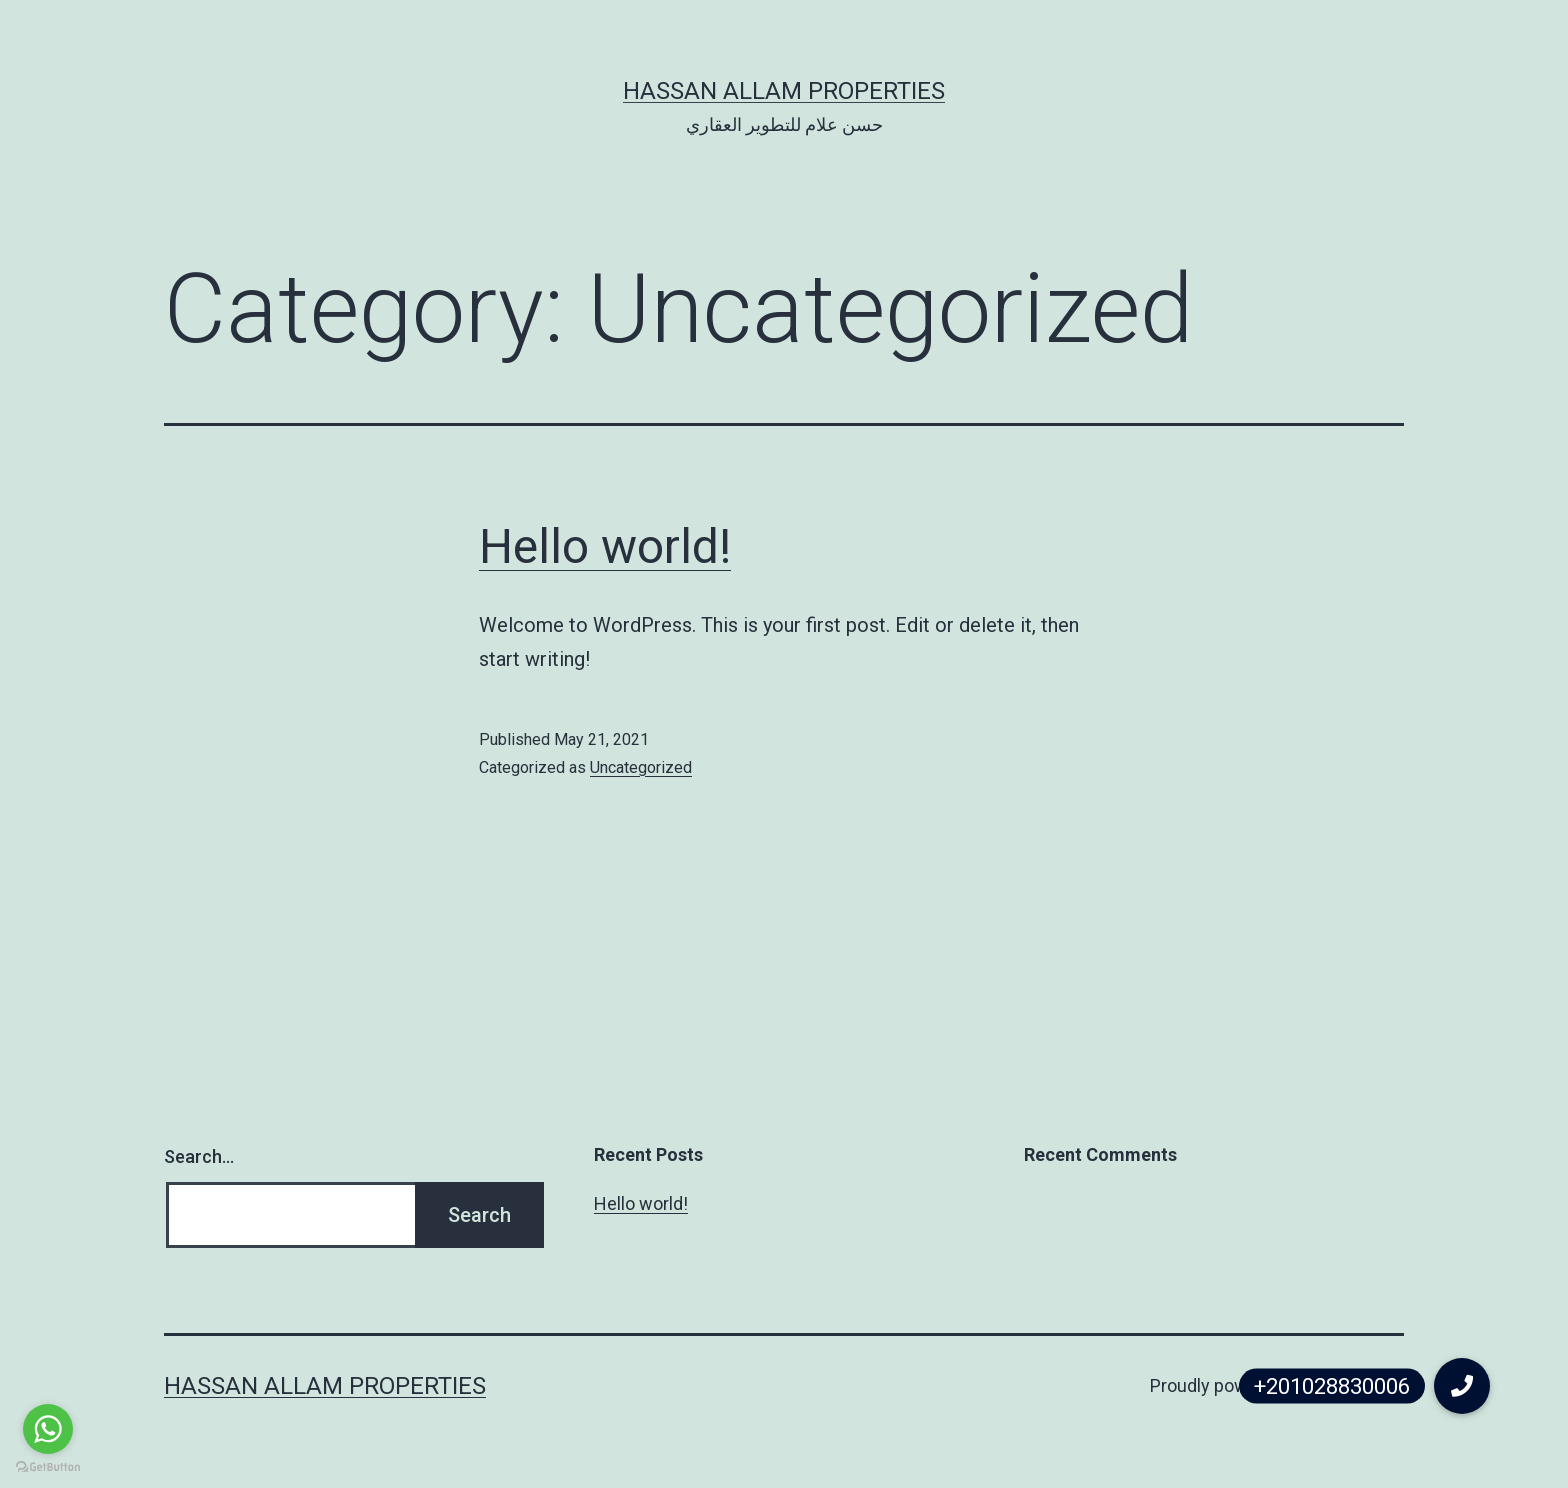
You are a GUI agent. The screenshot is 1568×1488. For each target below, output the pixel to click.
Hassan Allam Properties (784, 91)
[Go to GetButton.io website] (48, 1467)
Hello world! (605, 546)
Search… (199, 1156)
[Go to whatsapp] (48, 1429)
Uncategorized (641, 767)
